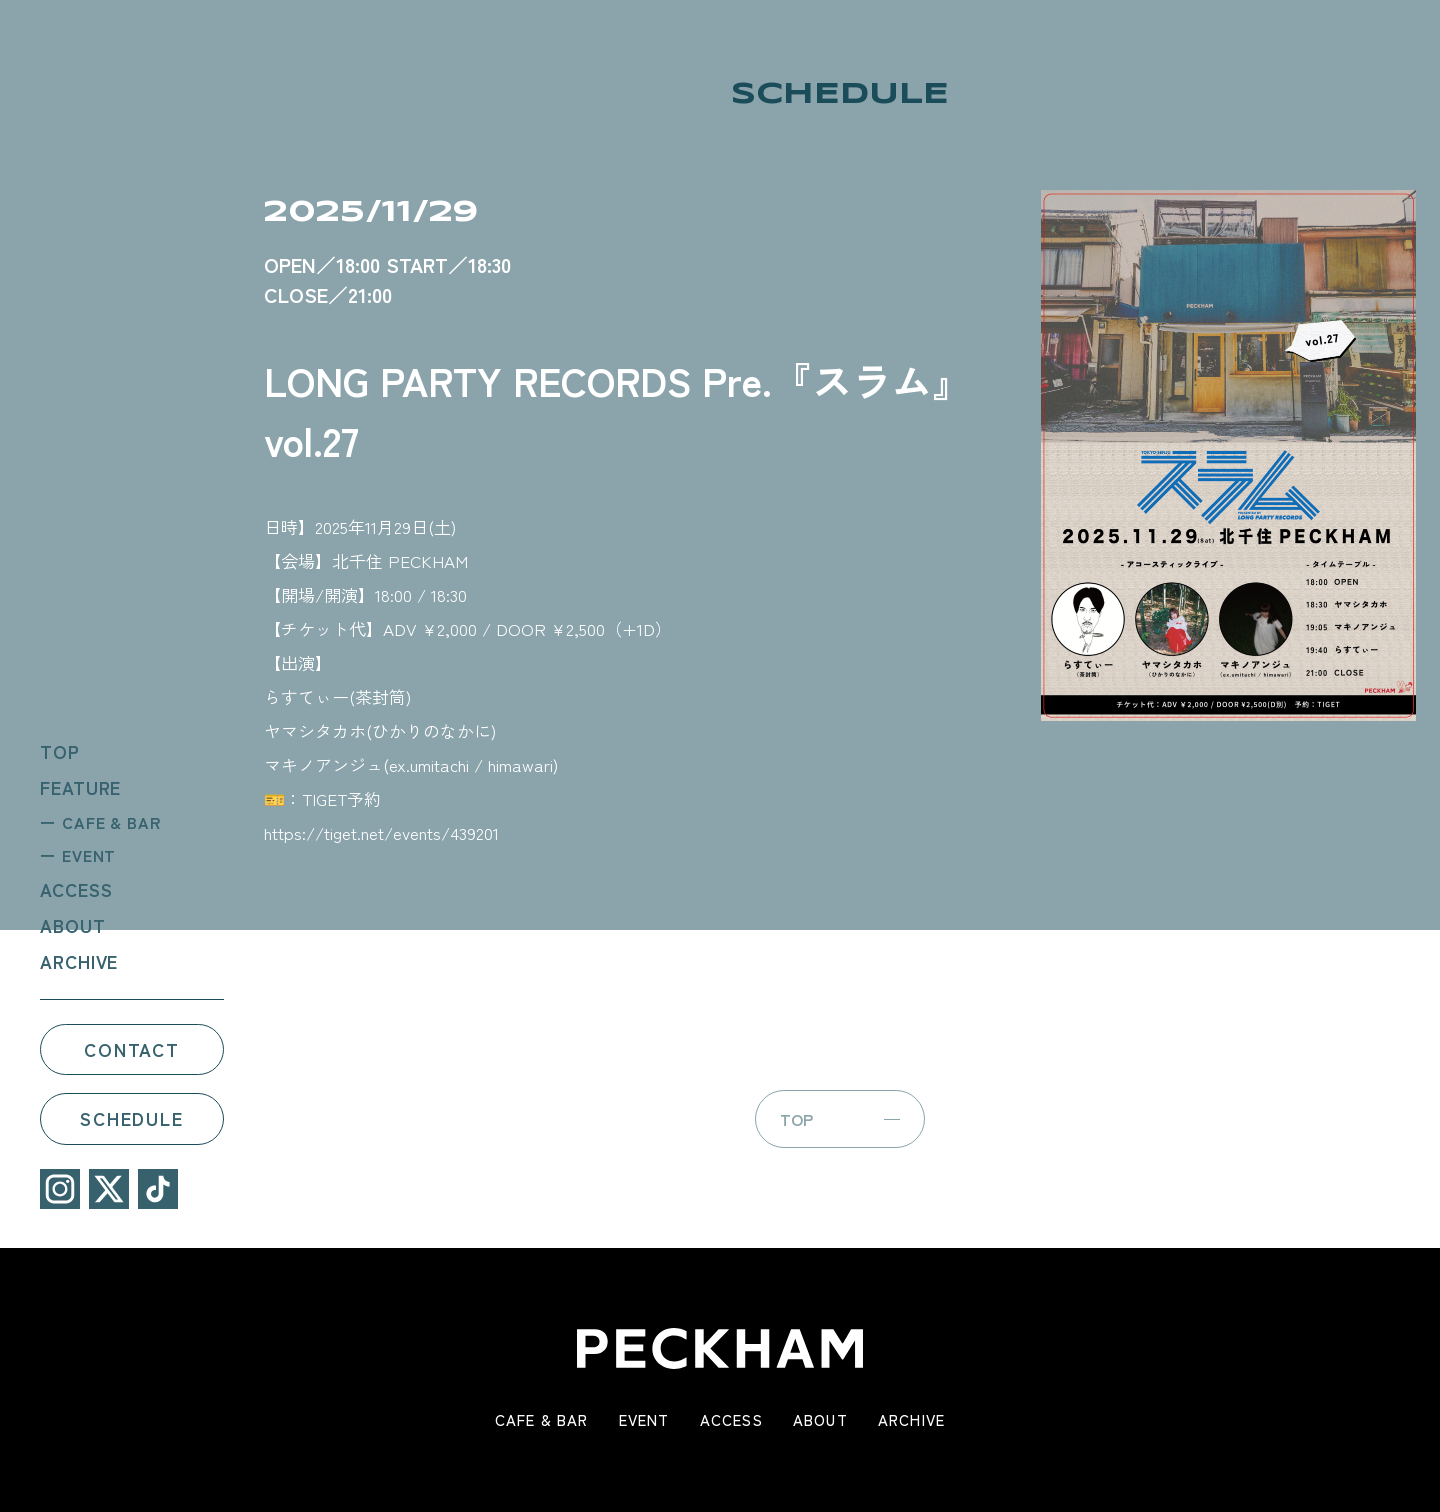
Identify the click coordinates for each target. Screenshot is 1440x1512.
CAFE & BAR (107, 821)
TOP (56, 750)
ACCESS (72, 888)
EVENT (85, 854)
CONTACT (128, 1048)
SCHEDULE (127, 1118)
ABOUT (69, 924)
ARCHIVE (75, 960)
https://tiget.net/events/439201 (381, 832)
